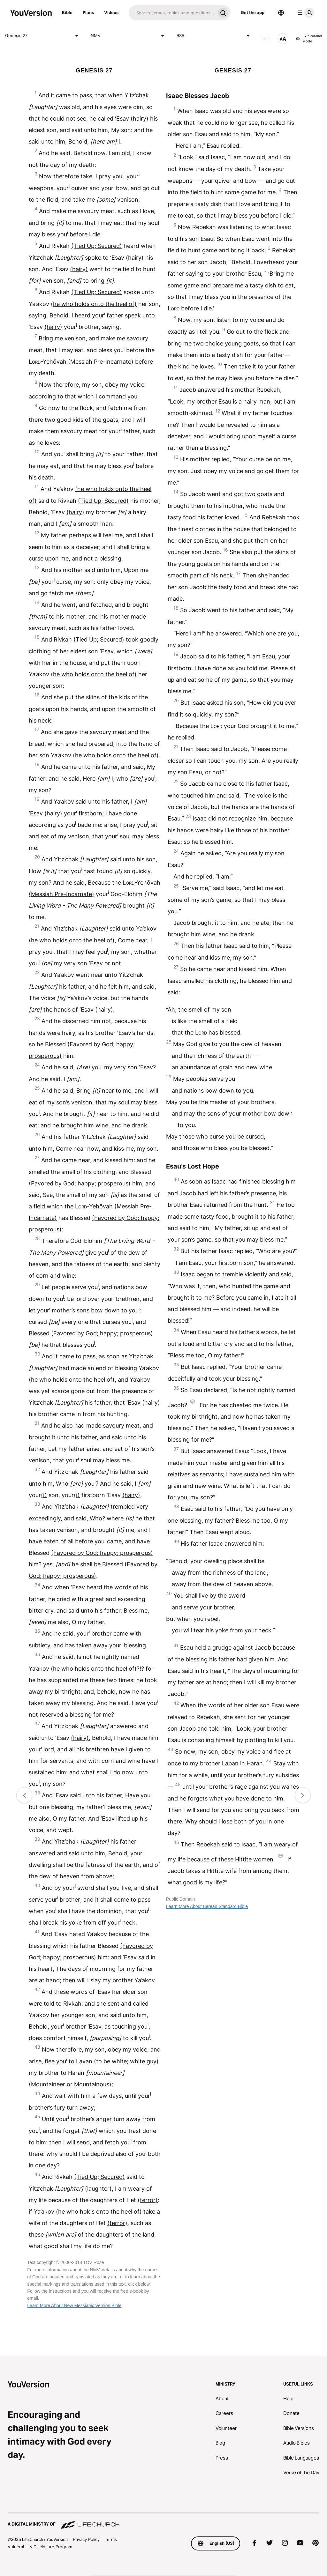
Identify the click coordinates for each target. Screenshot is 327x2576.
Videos (111, 12)
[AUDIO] (265, 38)
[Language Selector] (281, 12)
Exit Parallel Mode (309, 39)
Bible (67, 12)
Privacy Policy (86, 2539)
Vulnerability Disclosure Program (40, 2546)
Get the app (252, 12)
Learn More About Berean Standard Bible (207, 1906)
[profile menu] (305, 12)
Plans (88, 12)
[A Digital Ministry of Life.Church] (163, 2521)
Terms (111, 2539)
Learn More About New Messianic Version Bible (74, 2305)
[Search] (172, 13)
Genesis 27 (42, 36)
